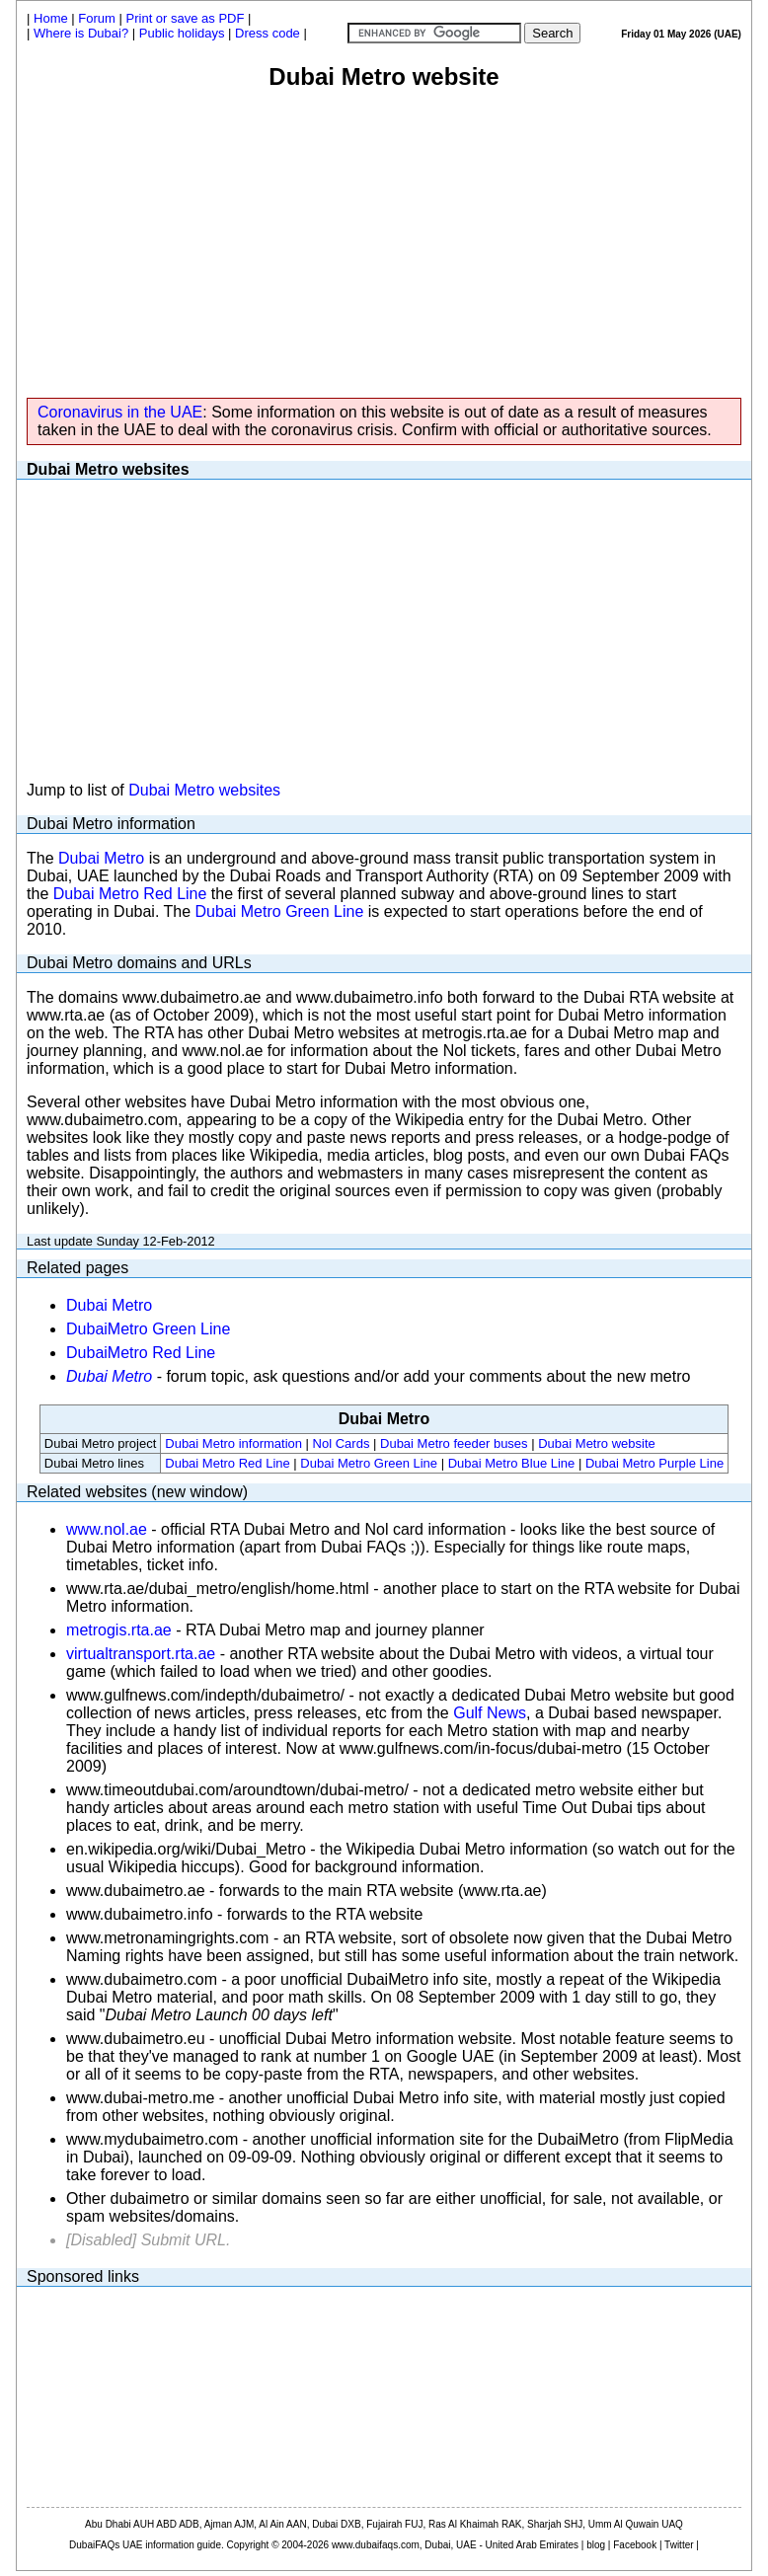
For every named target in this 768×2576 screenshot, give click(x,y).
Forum (96, 18)
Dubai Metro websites (204, 790)
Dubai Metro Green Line (279, 911)
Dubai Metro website (596, 1443)
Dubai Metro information (233, 1443)
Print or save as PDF (185, 18)
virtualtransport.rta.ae (140, 1653)
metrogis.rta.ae (119, 1630)
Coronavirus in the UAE (120, 412)
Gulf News (489, 1713)
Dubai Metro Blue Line (512, 1463)
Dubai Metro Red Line (130, 893)
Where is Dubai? (81, 33)
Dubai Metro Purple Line (654, 1463)
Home (51, 18)
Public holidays (182, 33)
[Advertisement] (384, 239)
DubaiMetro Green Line (148, 1329)
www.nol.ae (106, 1529)
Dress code (267, 33)
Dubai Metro (101, 858)
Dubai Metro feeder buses (454, 1443)
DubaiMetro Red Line (140, 1352)
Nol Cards (341, 1443)
